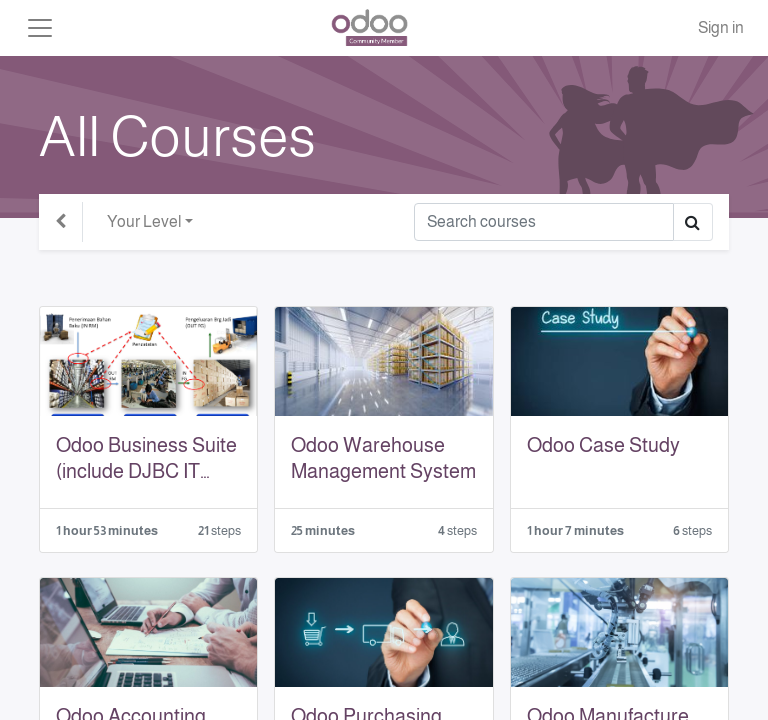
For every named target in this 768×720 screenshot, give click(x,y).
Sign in (721, 27)
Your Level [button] (144, 221)
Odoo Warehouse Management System (383, 458)
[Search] (544, 222)
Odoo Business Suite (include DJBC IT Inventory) (146, 459)
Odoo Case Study (603, 445)
